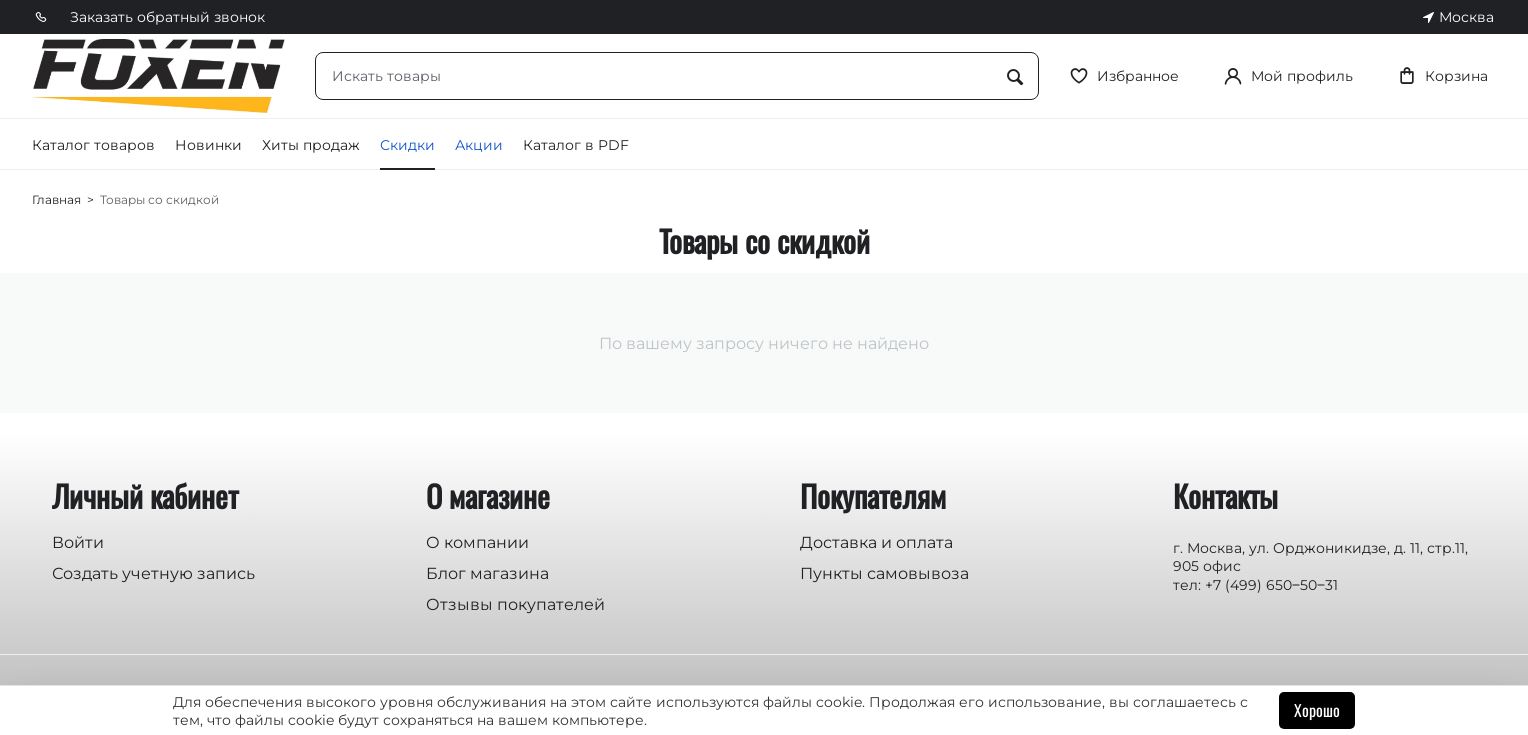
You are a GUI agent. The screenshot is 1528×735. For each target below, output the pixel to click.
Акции (479, 145)
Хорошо (1317, 710)
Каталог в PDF (576, 145)
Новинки (208, 145)
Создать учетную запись (153, 573)
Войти (78, 542)
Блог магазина (487, 573)
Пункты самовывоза (884, 573)
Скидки (407, 145)
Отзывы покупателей (515, 604)
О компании (477, 542)
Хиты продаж (311, 145)
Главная (56, 199)
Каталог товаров (93, 145)
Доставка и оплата (876, 542)
